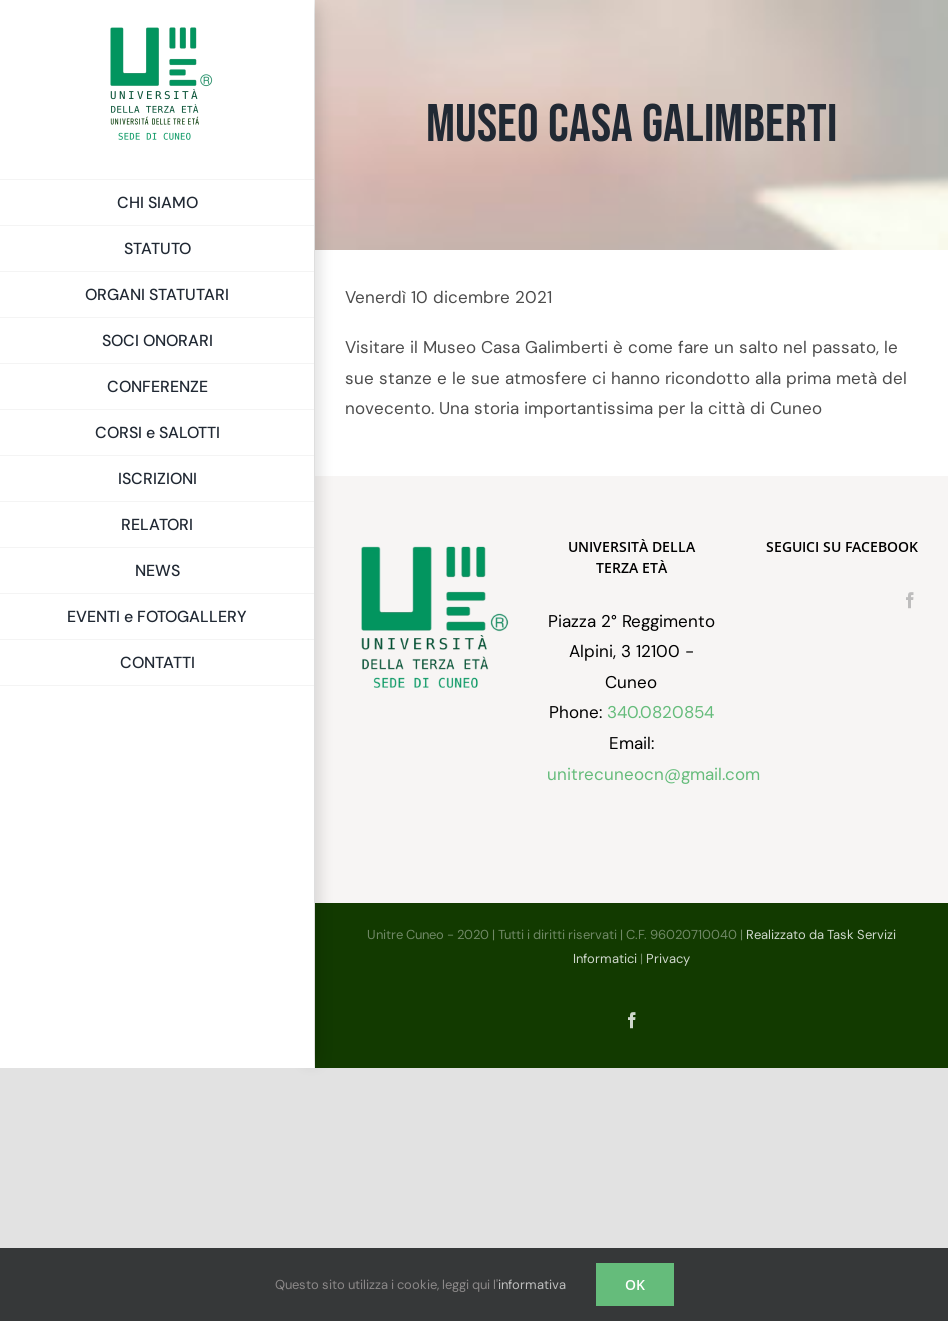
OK (635, 1284)
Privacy (668, 958)
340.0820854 (660, 712)
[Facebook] (910, 600)
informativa (532, 1284)
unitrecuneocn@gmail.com (653, 774)
